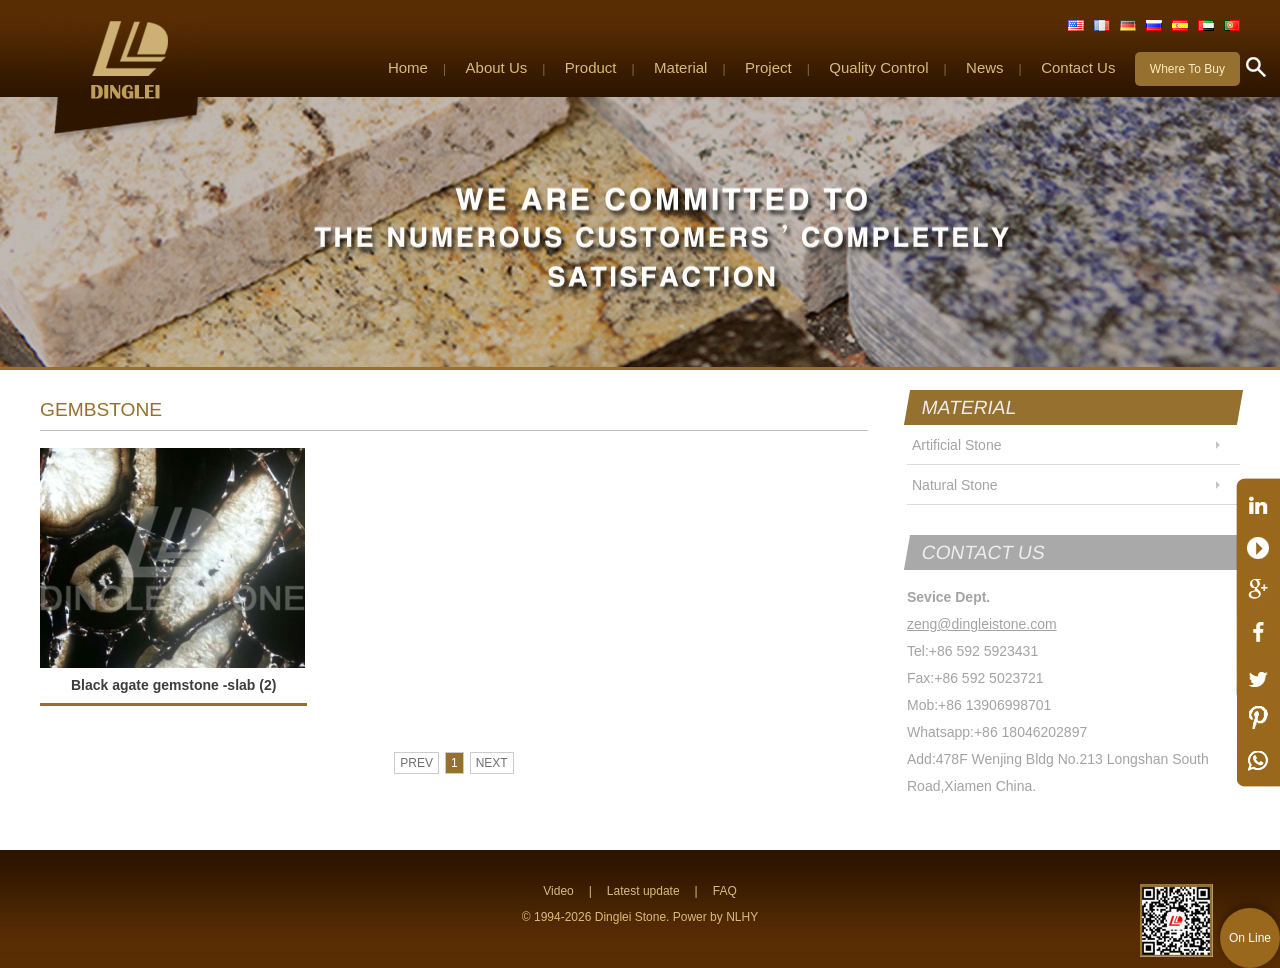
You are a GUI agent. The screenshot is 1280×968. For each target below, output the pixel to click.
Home (408, 67)
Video (558, 891)
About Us (497, 67)
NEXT (492, 763)
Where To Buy (1187, 69)
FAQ (725, 891)
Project (768, 67)
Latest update (643, 891)
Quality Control (878, 67)
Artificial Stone (956, 445)
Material (680, 67)
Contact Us (1078, 67)
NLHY (742, 917)
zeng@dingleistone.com (982, 624)
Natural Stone (955, 485)
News (985, 67)
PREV (416, 763)
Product (591, 67)
